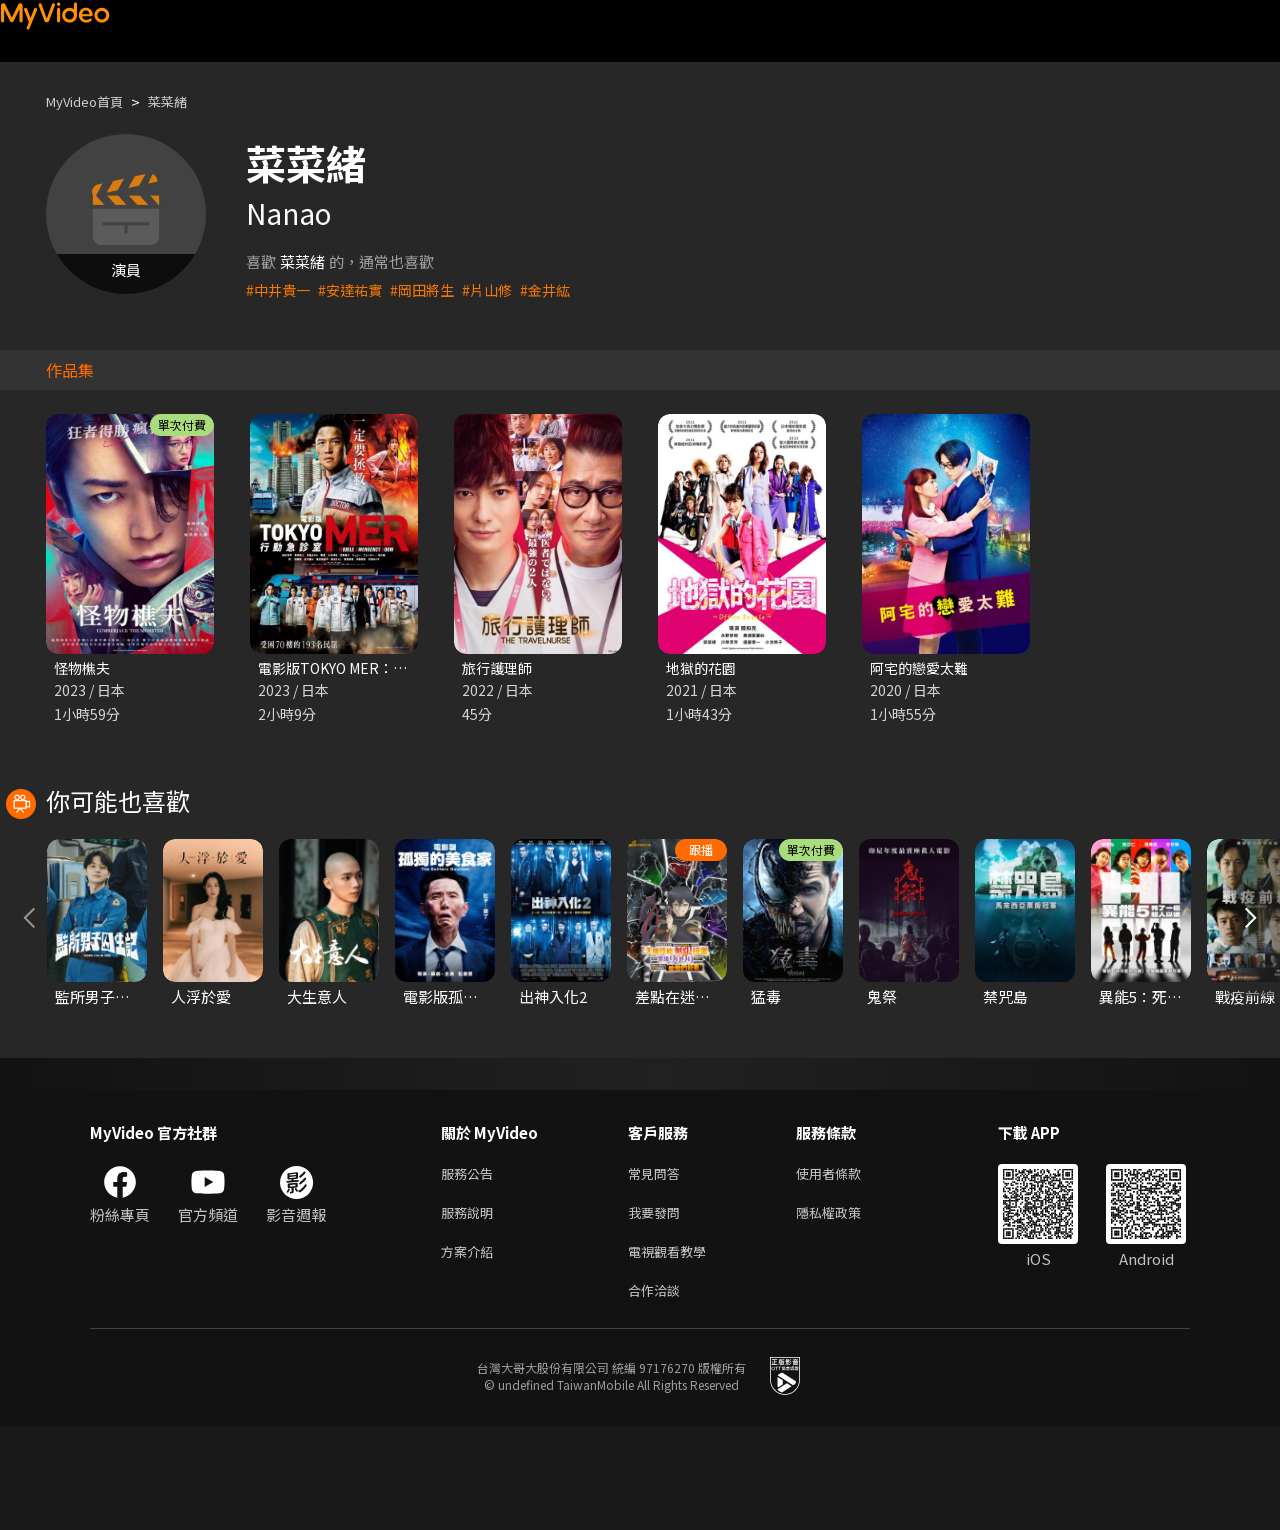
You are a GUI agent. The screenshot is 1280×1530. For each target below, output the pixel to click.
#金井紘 (561, 289)
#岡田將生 (432, 289)
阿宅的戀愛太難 (922, 668)
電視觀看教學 (673, 1349)
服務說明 (471, 1307)
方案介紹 (471, 1349)
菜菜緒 (184, 101)
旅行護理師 (499, 668)
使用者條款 (845, 1265)
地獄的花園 (703, 668)
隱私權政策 (845, 1307)
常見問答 (658, 1265)
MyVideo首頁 (91, 101)
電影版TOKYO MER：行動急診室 (368, 668)
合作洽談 (658, 1391)
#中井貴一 (280, 289)
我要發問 (658, 1307)
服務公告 (471, 1265)
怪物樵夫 (84, 668)
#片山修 (500, 289)
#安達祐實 (356, 289)
